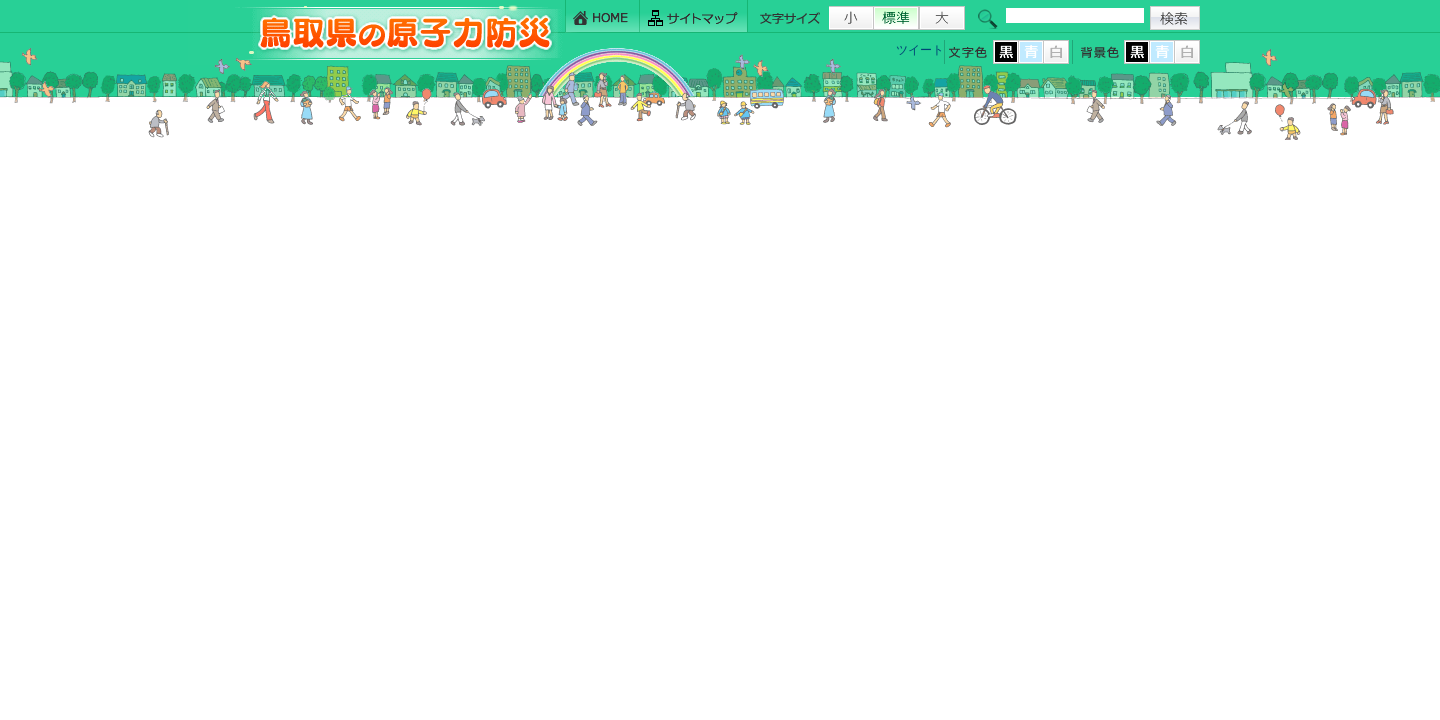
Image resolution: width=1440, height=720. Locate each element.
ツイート (920, 50)
